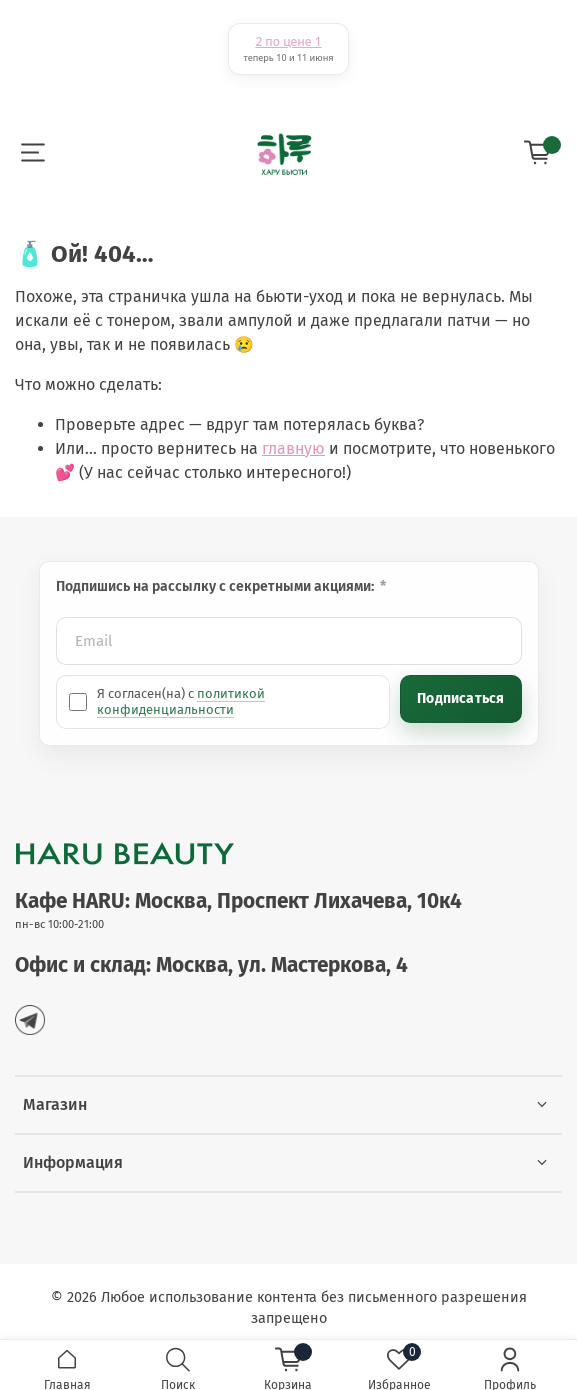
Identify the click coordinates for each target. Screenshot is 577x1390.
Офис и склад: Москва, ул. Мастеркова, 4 (211, 965)
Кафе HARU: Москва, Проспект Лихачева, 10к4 (238, 901)
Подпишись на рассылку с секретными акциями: (216, 586)
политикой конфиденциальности (181, 701)
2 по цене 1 (288, 41)
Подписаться (460, 698)
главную (293, 448)
